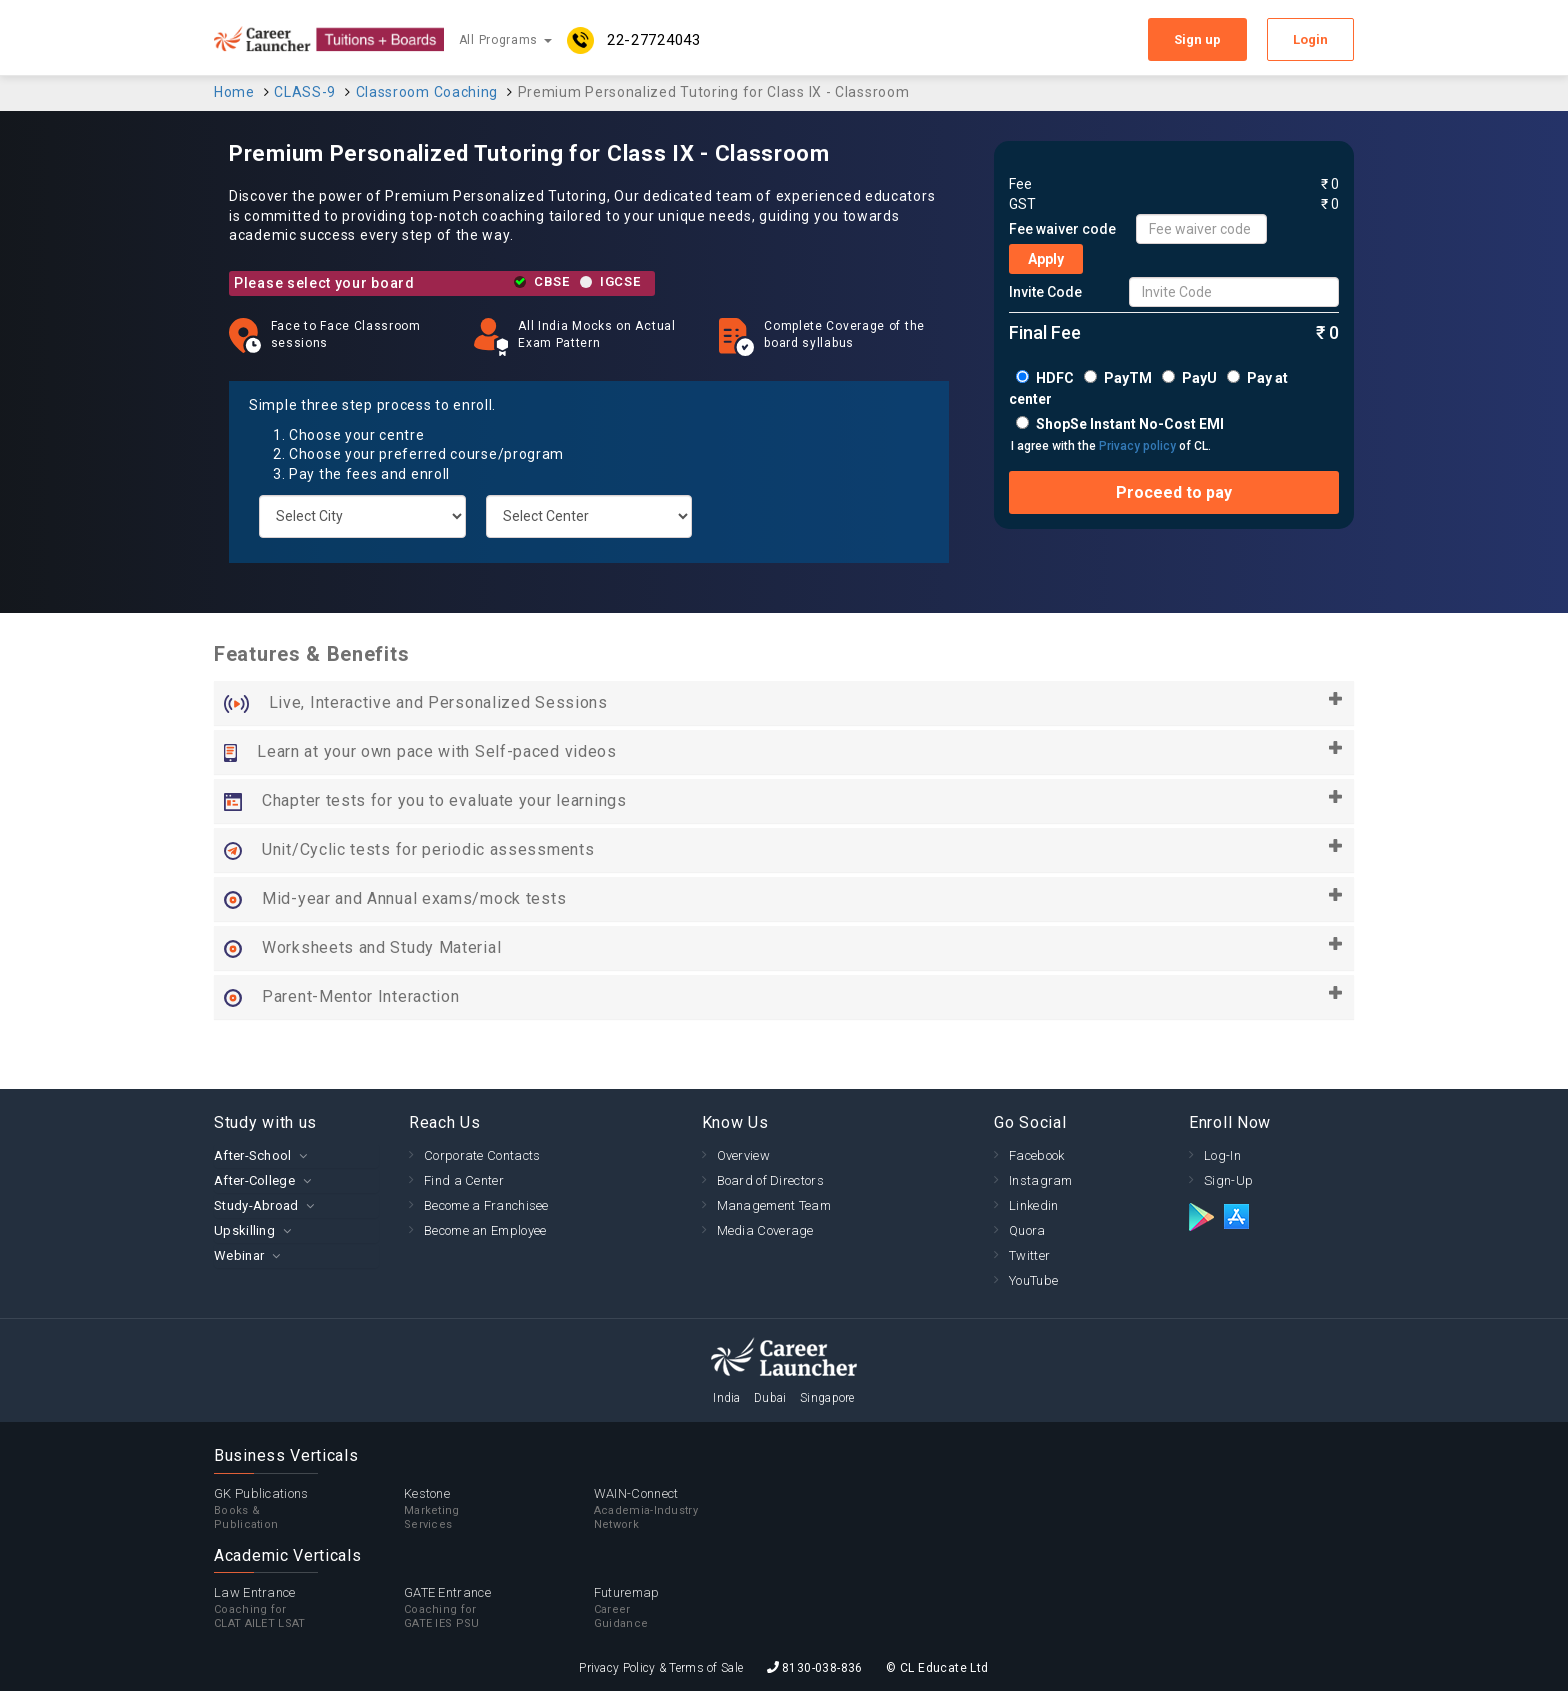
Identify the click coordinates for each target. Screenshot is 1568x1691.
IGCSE (620, 281)
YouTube (1033, 1280)
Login (1310, 39)
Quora (1027, 1230)
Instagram (1041, 1180)
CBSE (552, 281)
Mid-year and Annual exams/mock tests (784, 899)
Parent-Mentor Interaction (784, 997)
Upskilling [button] (244, 1230)
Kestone (499, 1509)
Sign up (1197, 39)
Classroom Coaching (427, 92)
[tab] (296, 1155)
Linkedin (1033, 1205)
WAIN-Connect (689, 1509)
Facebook (1036, 1155)
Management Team (774, 1205)
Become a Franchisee (486, 1205)
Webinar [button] (239, 1255)
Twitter (1029, 1255)
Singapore (827, 1398)
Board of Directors (770, 1180)
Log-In (1222, 1155)
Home (234, 92)
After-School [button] (253, 1155)
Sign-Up (1228, 1180)
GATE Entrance (499, 1608)
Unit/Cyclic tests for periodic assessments (784, 850)
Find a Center (464, 1180)
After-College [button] (254, 1180)
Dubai (770, 1398)
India (727, 1398)
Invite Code (1045, 292)
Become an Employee (485, 1230)
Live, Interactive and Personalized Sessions (784, 703)
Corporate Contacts (482, 1155)
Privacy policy (1137, 446)
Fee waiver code (1062, 229)
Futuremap (689, 1608)
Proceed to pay (1174, 492)
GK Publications (309, 1509)
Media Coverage (765, 1230)
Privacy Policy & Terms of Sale (661, 1668)
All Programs (505, 40)
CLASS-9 (305, 92)
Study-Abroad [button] (256, 1205)
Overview (743, 1155)
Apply (1046, 259)
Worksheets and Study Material (784, 948)
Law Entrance (309, 1608)
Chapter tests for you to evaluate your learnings (784, 801)
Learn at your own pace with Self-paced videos (784, 752)
